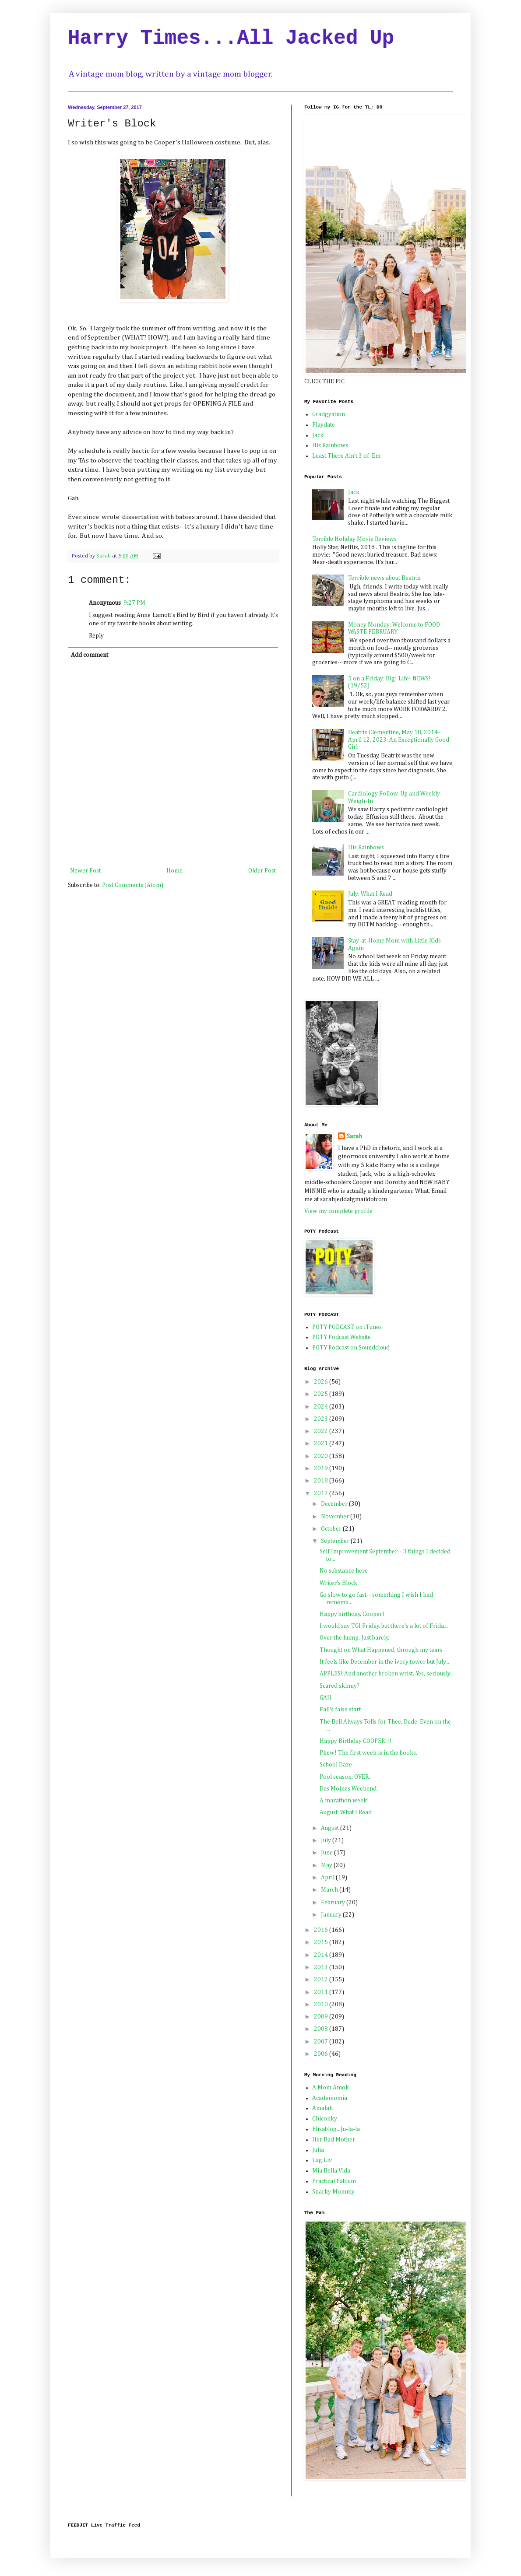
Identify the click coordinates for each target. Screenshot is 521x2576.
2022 (321, 1431)
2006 (321, 2054)
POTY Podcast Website (341, 1337)
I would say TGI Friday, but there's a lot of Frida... (384, 1626)
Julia (318, 2150)
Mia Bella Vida (331, 2171)
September (336, 1541)
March (330, 1890)
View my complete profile (338, 1211)
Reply (96, 636)
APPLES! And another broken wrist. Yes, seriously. (385, 1674)
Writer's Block (338, 1583)
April (328, 1878)
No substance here (344, 1571)
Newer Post (85, 871)
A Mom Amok (330, 2088)
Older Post (262, 871)
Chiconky (324, 2119)
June (327, 1853)
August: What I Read (346, 1812)
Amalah (322, 2108)
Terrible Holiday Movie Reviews (354, 539)
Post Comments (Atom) (132, 885)
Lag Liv (322, 2160)
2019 (321, 1468)
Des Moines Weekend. (349, 1789)
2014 (321, 1955)
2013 (321, 1967)
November (335, 1517)
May (327, 1865)
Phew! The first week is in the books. (368, 1753)
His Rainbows (330, 445)
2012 (321, 1980)
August (330, 1828)
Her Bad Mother (333, 2140)
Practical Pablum (334, 2181)
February (333, 1903)
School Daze (336, 1765)
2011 (321, 1992)
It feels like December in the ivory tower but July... (384, 1662)
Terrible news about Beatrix (384, 578)
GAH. (326, 1698)
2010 (321, 2004)
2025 (321, 1394)
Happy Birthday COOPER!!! (355, 1741)
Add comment (89, 655)
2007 (321, 2042)
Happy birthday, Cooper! (352, 1614)
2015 (321, 1942)
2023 (321, 1419)
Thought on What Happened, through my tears (381, 1650)
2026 (321, 1382)
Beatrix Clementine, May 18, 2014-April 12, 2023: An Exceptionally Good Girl (398, 739)
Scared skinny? (339, 1686)
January (332, 1915)
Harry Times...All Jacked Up (231, 38)
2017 (321, 1493)
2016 (321, 1930)
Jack (318, 435)
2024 (321, 1407)
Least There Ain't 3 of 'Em (346, 456)
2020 (321, 1456)
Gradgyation (328, 414)
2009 (321, 2017)
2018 (321, 1481)
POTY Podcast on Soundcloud (351, 1348)
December (335, 1504)
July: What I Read (370, 894)
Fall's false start (340, 1710)
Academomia (329, 2098)
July (326, 1840)
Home (174, 871)
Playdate (323, 425)
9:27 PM (134, 603)
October (332, 1529)
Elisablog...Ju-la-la (336, 2129)
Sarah (354, 1136)
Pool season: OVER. (345, 1777)
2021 (321, 1443)
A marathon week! (344, 1801)
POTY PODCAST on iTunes (347, 1327)
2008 (321, 2029)
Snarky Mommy (333, 2192)
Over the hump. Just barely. (354, 1638)
